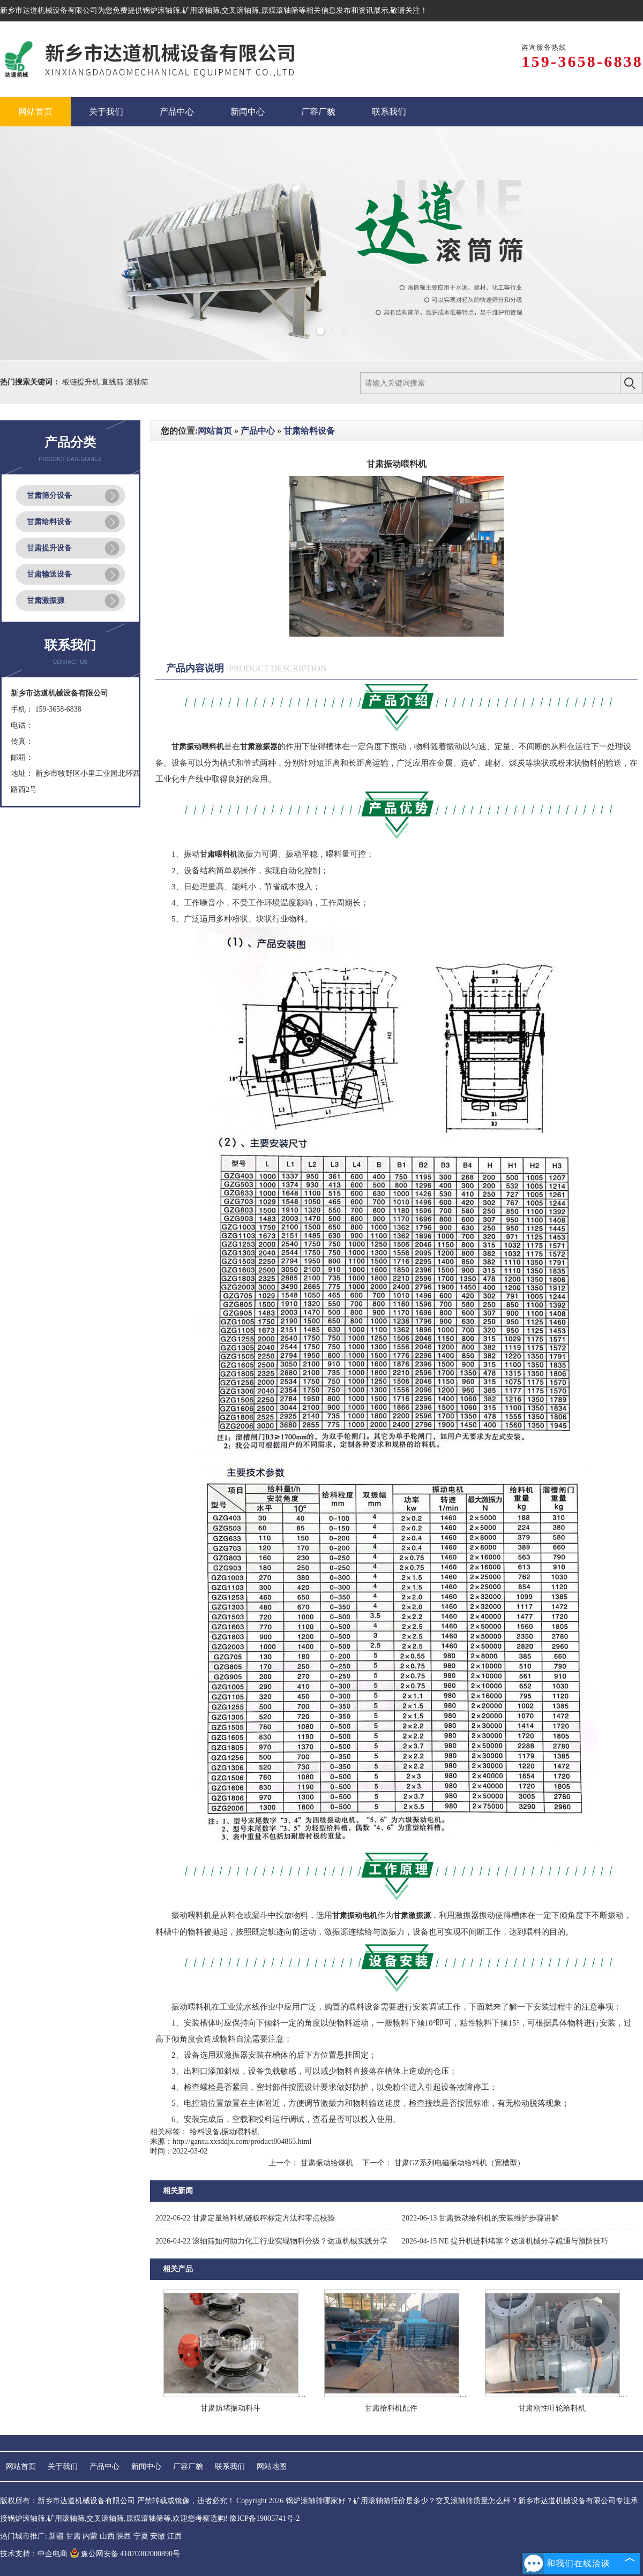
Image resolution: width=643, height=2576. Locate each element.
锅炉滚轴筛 (161, 10)
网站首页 (215, 430)
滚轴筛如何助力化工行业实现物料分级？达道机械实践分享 (271, 2241)
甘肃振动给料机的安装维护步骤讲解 (480, 2218)
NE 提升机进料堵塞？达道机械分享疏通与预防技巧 (505, 2241)
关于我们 (63, 2466)
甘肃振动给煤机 (326, 2163)
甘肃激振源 (45, 600)
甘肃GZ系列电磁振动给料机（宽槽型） (458, 2163)
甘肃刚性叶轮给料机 (552, 2408)
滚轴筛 (137, 382)
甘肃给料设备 (49, 522)
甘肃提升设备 (49, 548)
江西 (174, 2536)
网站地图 (272, 2466)
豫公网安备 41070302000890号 (125, 2554)
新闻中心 (146, 2466)
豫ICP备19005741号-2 (264, 2518)
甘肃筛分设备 (49, 496)
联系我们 (230, 2466)
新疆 (56, 2536)
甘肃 (73, 2536)
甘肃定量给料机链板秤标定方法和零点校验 (245, 2218)
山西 (107, 2536)
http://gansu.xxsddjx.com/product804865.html (242, 2141)
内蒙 (90, 2536)
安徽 (157, 2536)
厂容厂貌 (188, 2466)
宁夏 (140, 2536)
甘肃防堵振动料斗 (230, 2408)
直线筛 (113, 382)
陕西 (123, 2536)
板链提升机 (82, 382)
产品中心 (258, 430)
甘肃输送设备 (49, 574)
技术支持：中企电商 (34, 2554)
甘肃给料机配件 (391, 2408)
